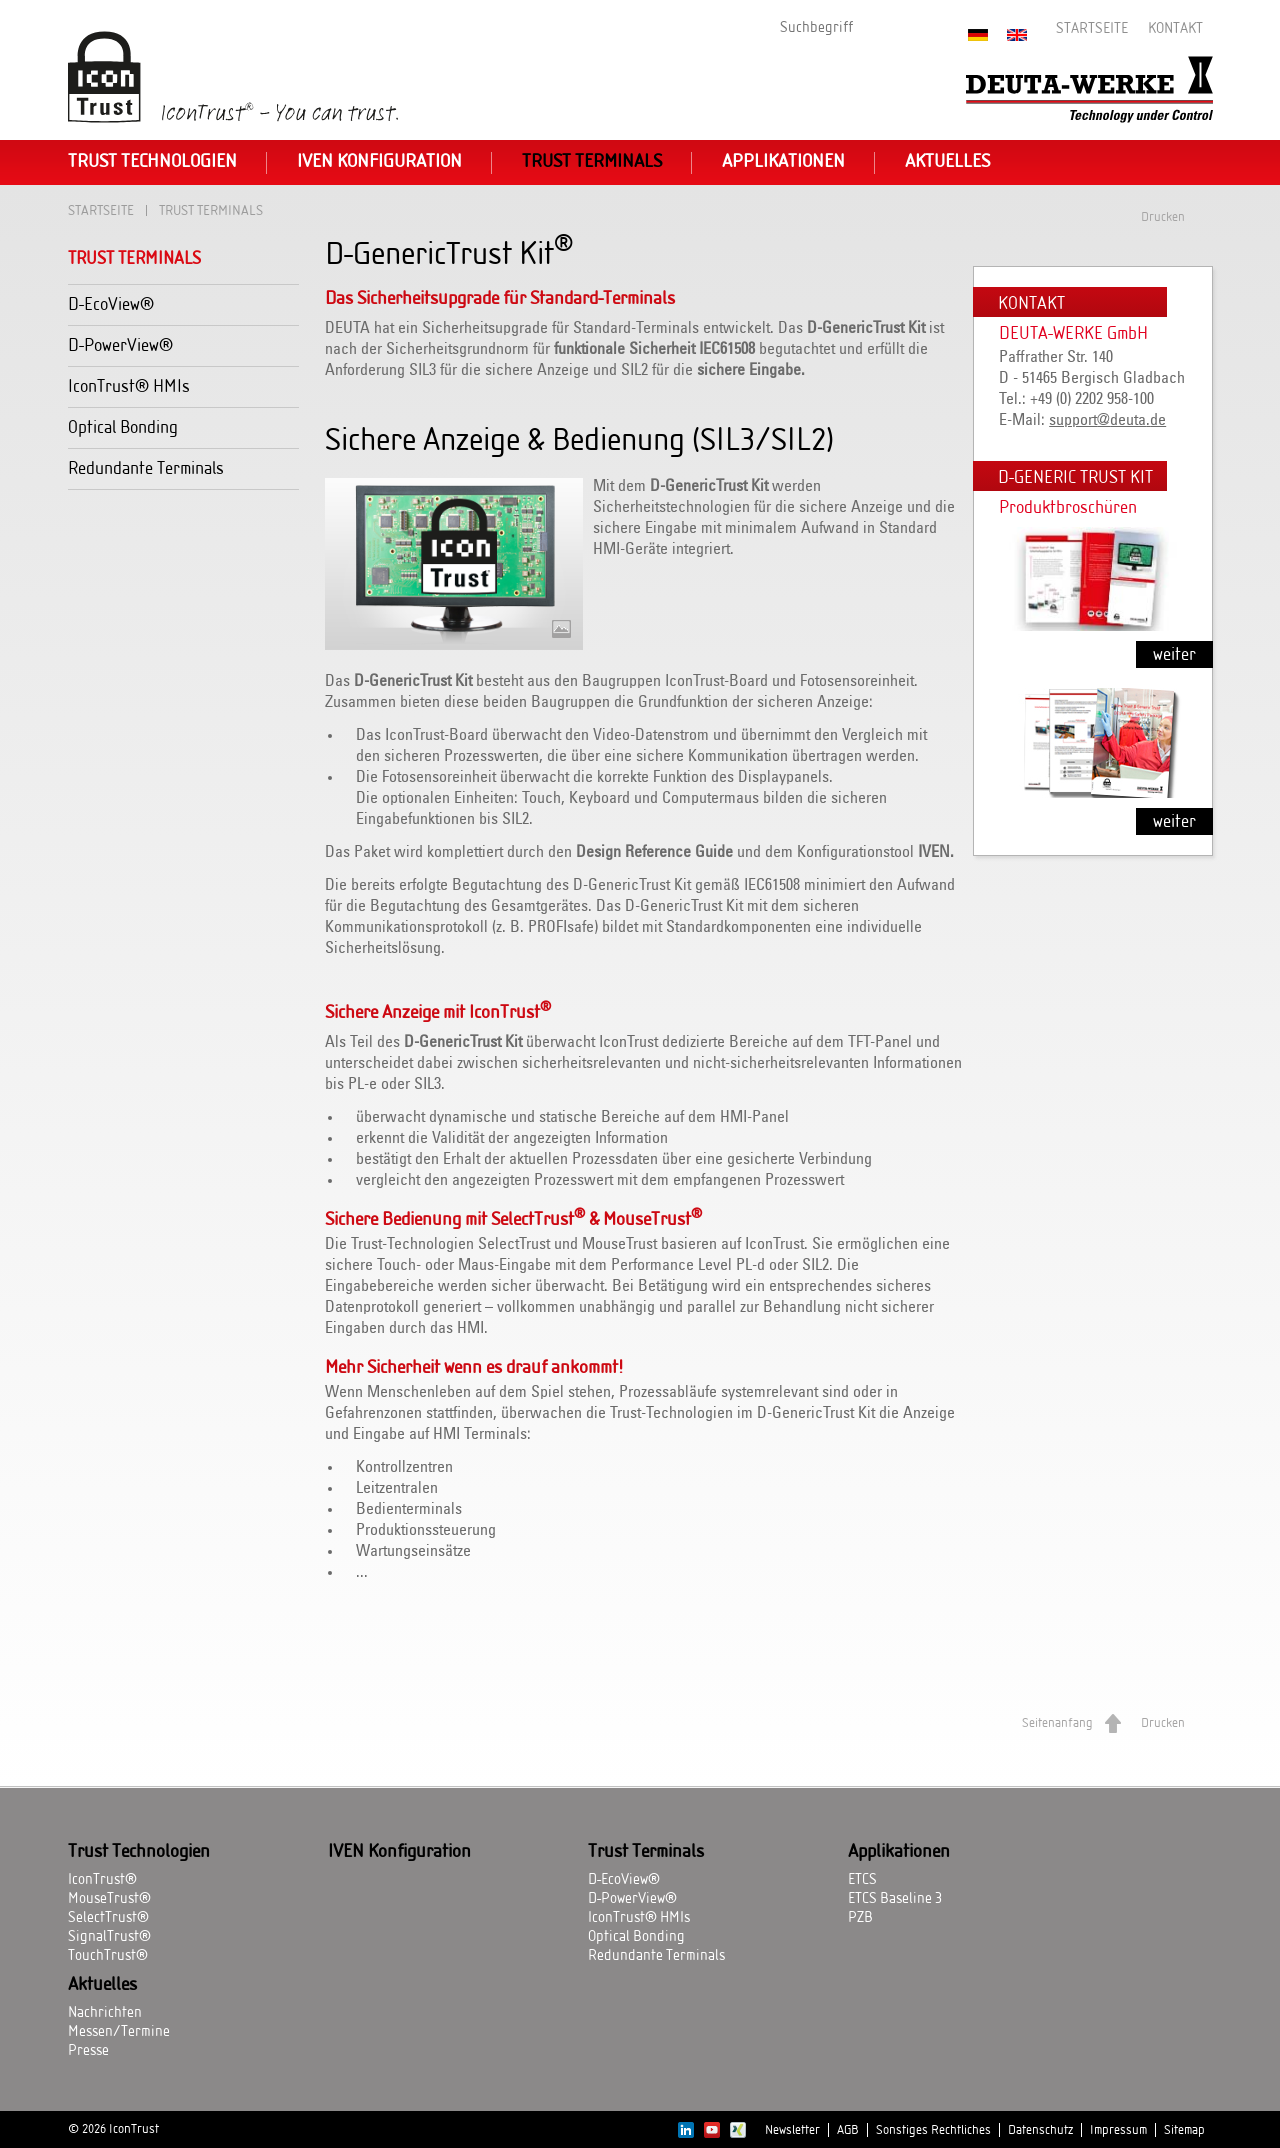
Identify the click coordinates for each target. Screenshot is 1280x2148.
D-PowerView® (120, 345)
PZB (860, 1918)
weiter (1174, 654)
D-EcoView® (111, 304)
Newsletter (792, 2130)
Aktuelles (947, 162)
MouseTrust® (109, 1899)
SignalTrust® (109, 1937)
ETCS (862, 1880)
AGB (848, 2130)
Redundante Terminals (146, 468)
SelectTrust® (108, 1918)
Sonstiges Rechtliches (933, 2130)
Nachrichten (105, 2013)
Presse (88, 2051)
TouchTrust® (108, 1956)
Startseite (1092, 29)
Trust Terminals (592, 162)
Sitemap (1184, 2130)
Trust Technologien (152, 162)
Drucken (1163, 217)
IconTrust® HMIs (129, 386)
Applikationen (783, 162)
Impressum (1118, 2130)
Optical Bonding (123, 427)
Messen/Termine (119, 2032)
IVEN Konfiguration (379, 162)
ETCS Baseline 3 (895, 1899)
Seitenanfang (1057, 1723)
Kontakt (1175, 29)
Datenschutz (1040, 2130)
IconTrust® (102, 1880)
